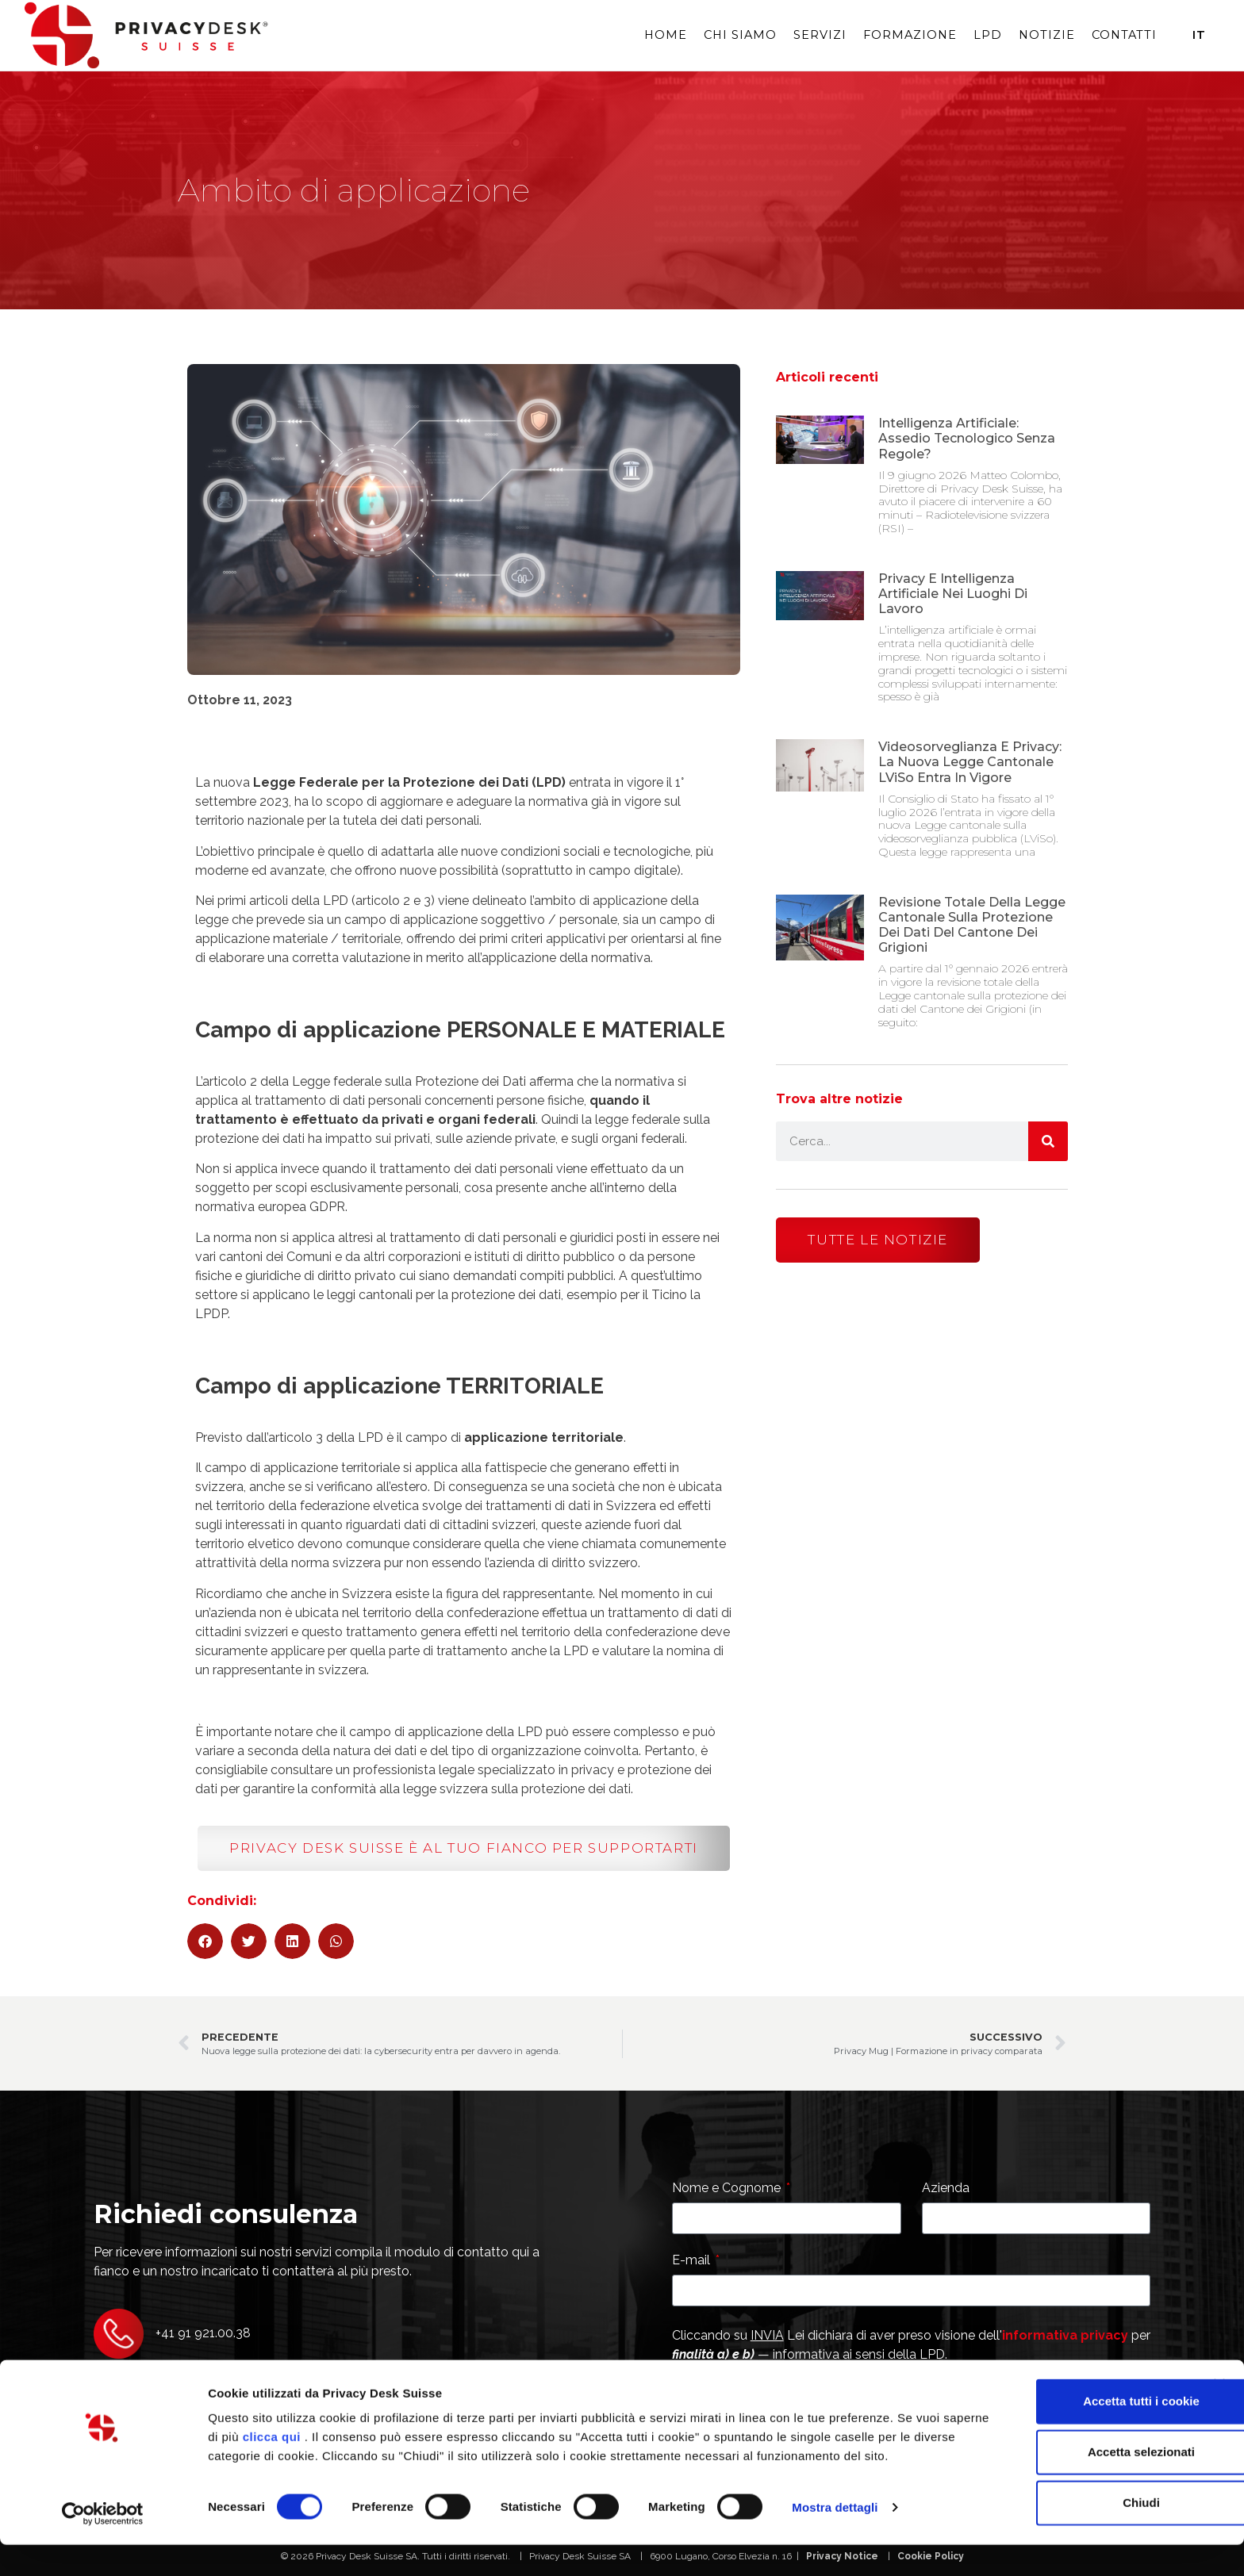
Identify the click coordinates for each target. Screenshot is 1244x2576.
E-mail (692, 2260)
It (1199, 35)
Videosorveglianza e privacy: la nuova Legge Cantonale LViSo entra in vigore (970, 761)
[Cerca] (1048, 1141)
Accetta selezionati (1070, 2470)
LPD (987, 35)
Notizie (1047, 35)
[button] (205, 1941)
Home (665, 35)
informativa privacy (1065, 2335)
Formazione (910, 35)
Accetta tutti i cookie (1071, 2419)
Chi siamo (740, 35)
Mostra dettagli (834, 2544)
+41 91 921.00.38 (203, 2332)
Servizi (820, 35)
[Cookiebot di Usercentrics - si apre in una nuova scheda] (102, 2545)
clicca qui (348, 2455)
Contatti (1124, 35)
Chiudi (1071, 2521)
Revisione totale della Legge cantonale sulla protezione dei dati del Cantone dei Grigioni (971, 925)
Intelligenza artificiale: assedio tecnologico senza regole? (966, 438)
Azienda (945, 2188)
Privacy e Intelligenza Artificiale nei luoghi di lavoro (952, 593)
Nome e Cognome (728, 2188)
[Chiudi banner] (1219, 2403)
